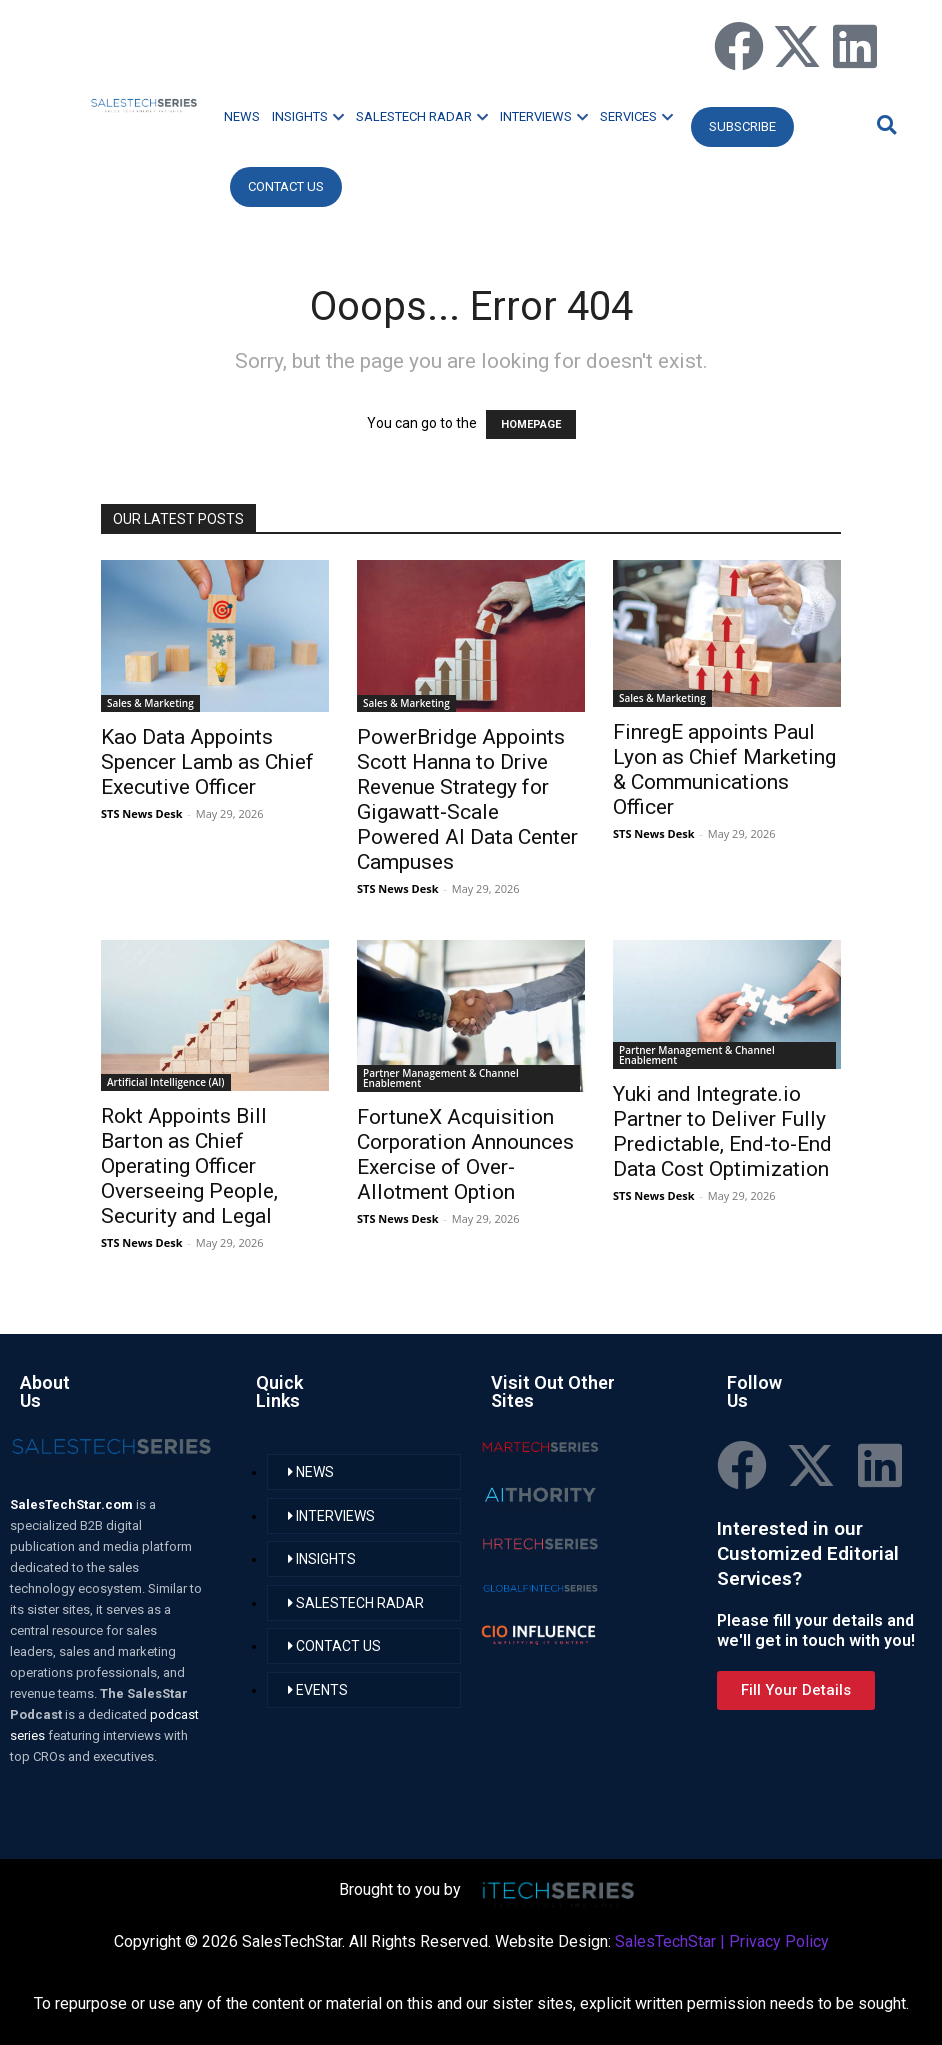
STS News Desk (141, 813)
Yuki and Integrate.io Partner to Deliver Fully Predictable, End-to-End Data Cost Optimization (722, 1131)
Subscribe (742, 126)
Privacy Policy (779, 1941)
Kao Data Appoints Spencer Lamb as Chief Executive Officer (207, 762)
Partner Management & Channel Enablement (441, 1078)
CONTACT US (286, 186)
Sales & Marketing (150, 703)
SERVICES (636, 116)
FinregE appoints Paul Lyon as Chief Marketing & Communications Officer (724, 769)
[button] (884, 124)
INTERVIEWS (544, 116)
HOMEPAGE (531, 424)
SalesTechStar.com (73, 1504)
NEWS (242, 116)
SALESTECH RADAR (422, 116)
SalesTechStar (665, 1941)
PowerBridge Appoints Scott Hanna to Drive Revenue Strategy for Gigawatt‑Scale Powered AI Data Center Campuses (467, 799)
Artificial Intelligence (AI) (166, 1082)
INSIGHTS (308, 116)
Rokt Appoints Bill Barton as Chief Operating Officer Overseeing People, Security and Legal (189, 1166)
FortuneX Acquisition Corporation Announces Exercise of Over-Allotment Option (465, 1154)
